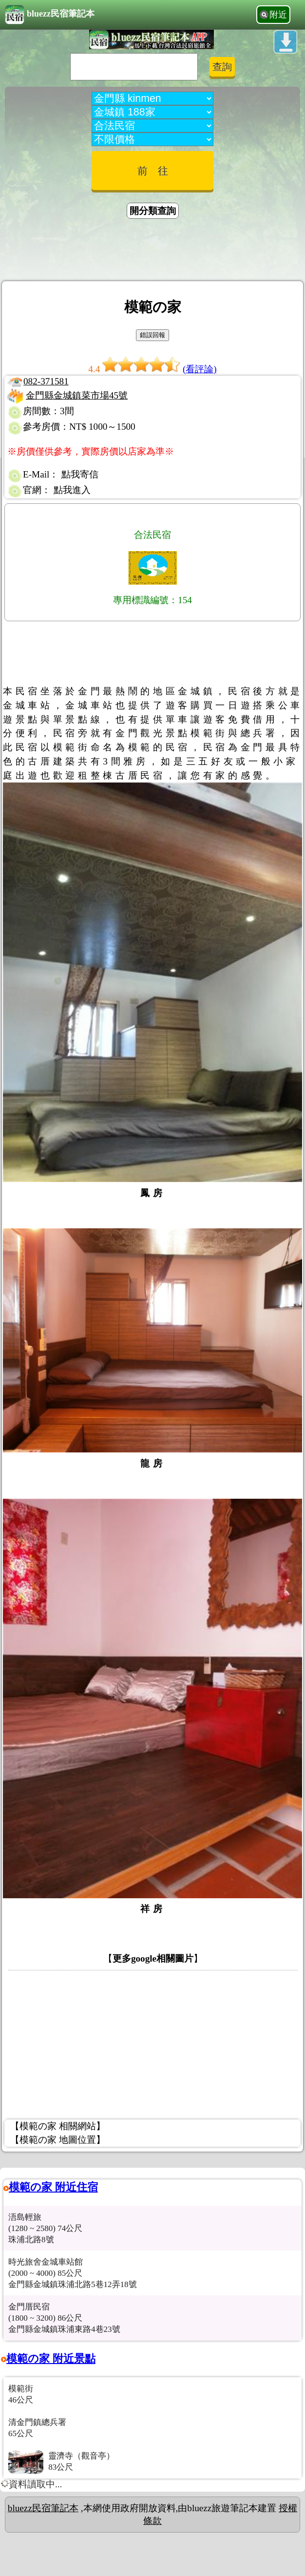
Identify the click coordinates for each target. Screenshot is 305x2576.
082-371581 (46, 381)
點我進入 (72, 490)
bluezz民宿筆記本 (50, 14)
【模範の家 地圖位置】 (57, 2140)
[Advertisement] (152, 251)
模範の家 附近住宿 (53, 2187)
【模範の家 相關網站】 (57, 2126)
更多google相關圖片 (153, 1958)
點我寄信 (79, 474)
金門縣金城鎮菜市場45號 (77, 395)
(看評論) (200, 369)
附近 (278, 14)
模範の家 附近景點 (50, 2358)
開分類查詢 (153, 211)
